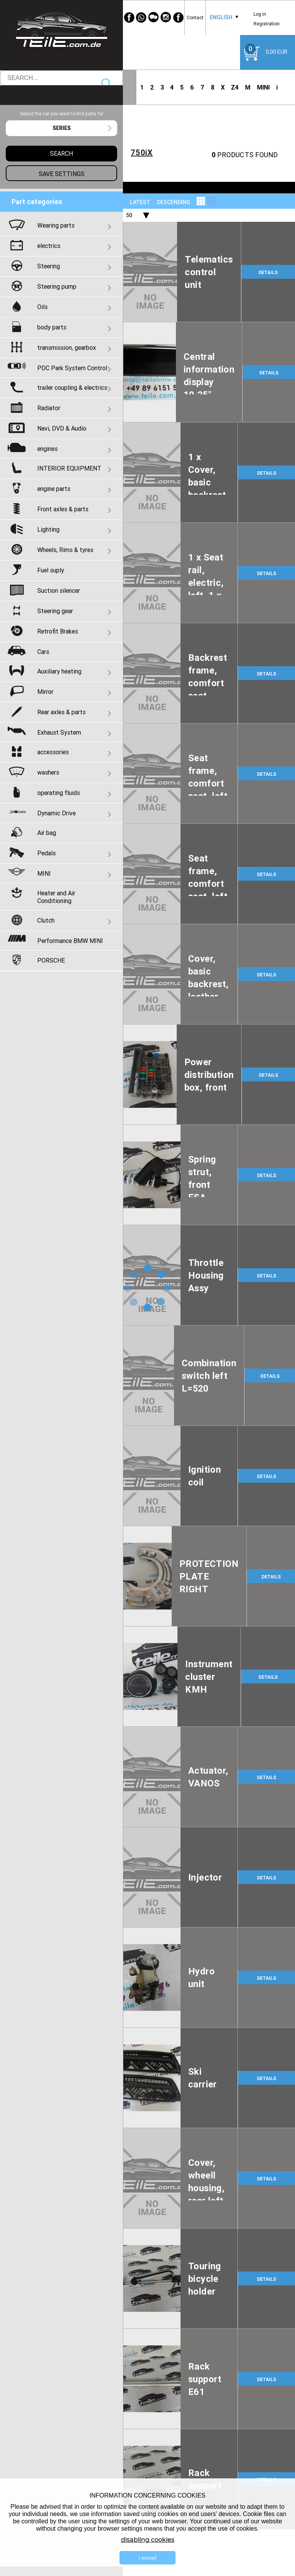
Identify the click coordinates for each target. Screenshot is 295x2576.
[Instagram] (166, 17)
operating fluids (58, 793)
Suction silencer (58, 590)
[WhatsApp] (141, 17)
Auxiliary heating (59, 671)
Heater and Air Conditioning (56, 897)
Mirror (45, 691)
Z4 (235, 87)
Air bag (46, 832)
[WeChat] (153, 17)
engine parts (53, 488)
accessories (53, 752)
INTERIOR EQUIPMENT (69, 468)
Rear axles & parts (61, 712)
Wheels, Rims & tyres (65, 550)
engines (47, 448)
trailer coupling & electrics (72, 387)
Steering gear (55, 611)
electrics (48, 245)
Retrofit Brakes (57, 631)
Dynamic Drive (56, 813)
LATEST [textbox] (140, 202)
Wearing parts (56, 225)
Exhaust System (59, 732)
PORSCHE (51, 960)
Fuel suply (50, 570)
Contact (195, 17)
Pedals (46, 853)
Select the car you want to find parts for (61, 113)
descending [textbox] (173, 202)
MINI (263, 87)
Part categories (37, 201)
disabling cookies (147, 2539)
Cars (43, 651)
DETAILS (268, 272)
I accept (148, 2558)
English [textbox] (221, 17)
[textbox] (61, 128)
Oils (42, 307)
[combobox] (221, 17)
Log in (260, 14)
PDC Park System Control (72, 368)
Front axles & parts (62, 509)
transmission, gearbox (66, 347)
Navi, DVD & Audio (61, 428)
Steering (48, 266)
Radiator (48, 408)
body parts (51, 327)
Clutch (46, 920)
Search (106, 83)
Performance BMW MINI (70, 941)
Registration (267, 24)
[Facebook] (129, 17)
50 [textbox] (129, 215)
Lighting (48, 529)
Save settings (62, 174)
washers (48, 772)
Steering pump (56, 286)
